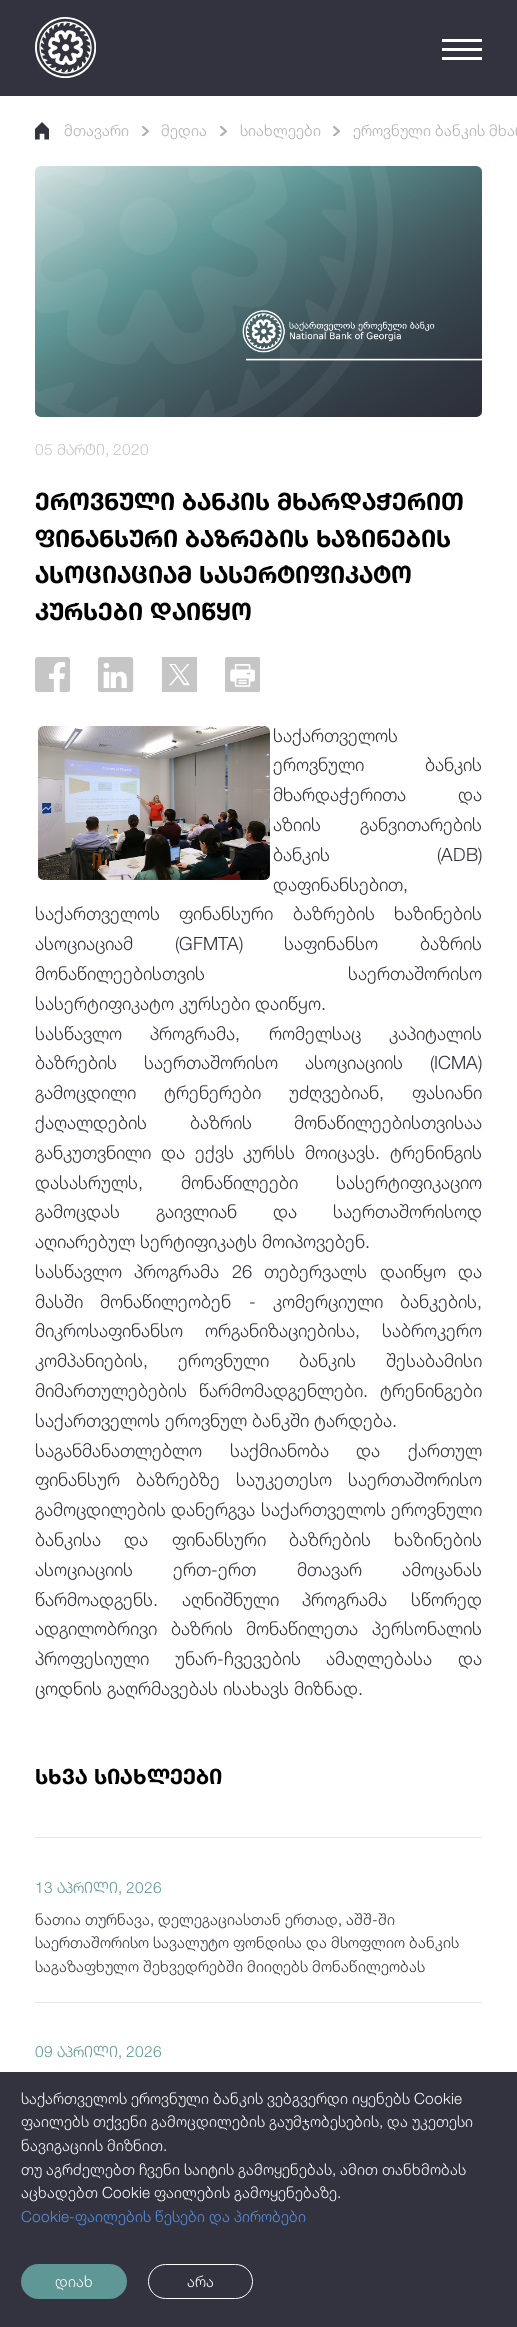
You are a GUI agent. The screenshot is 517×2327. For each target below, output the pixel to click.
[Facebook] (52, 674)
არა (200, 2281)
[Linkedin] (115, 674)
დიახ (74, 2281)
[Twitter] (179, 674)
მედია (184, 130)
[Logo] (65, 47)
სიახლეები (280, 130)
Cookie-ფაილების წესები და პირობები (163, 2216)
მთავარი (82, 130)
